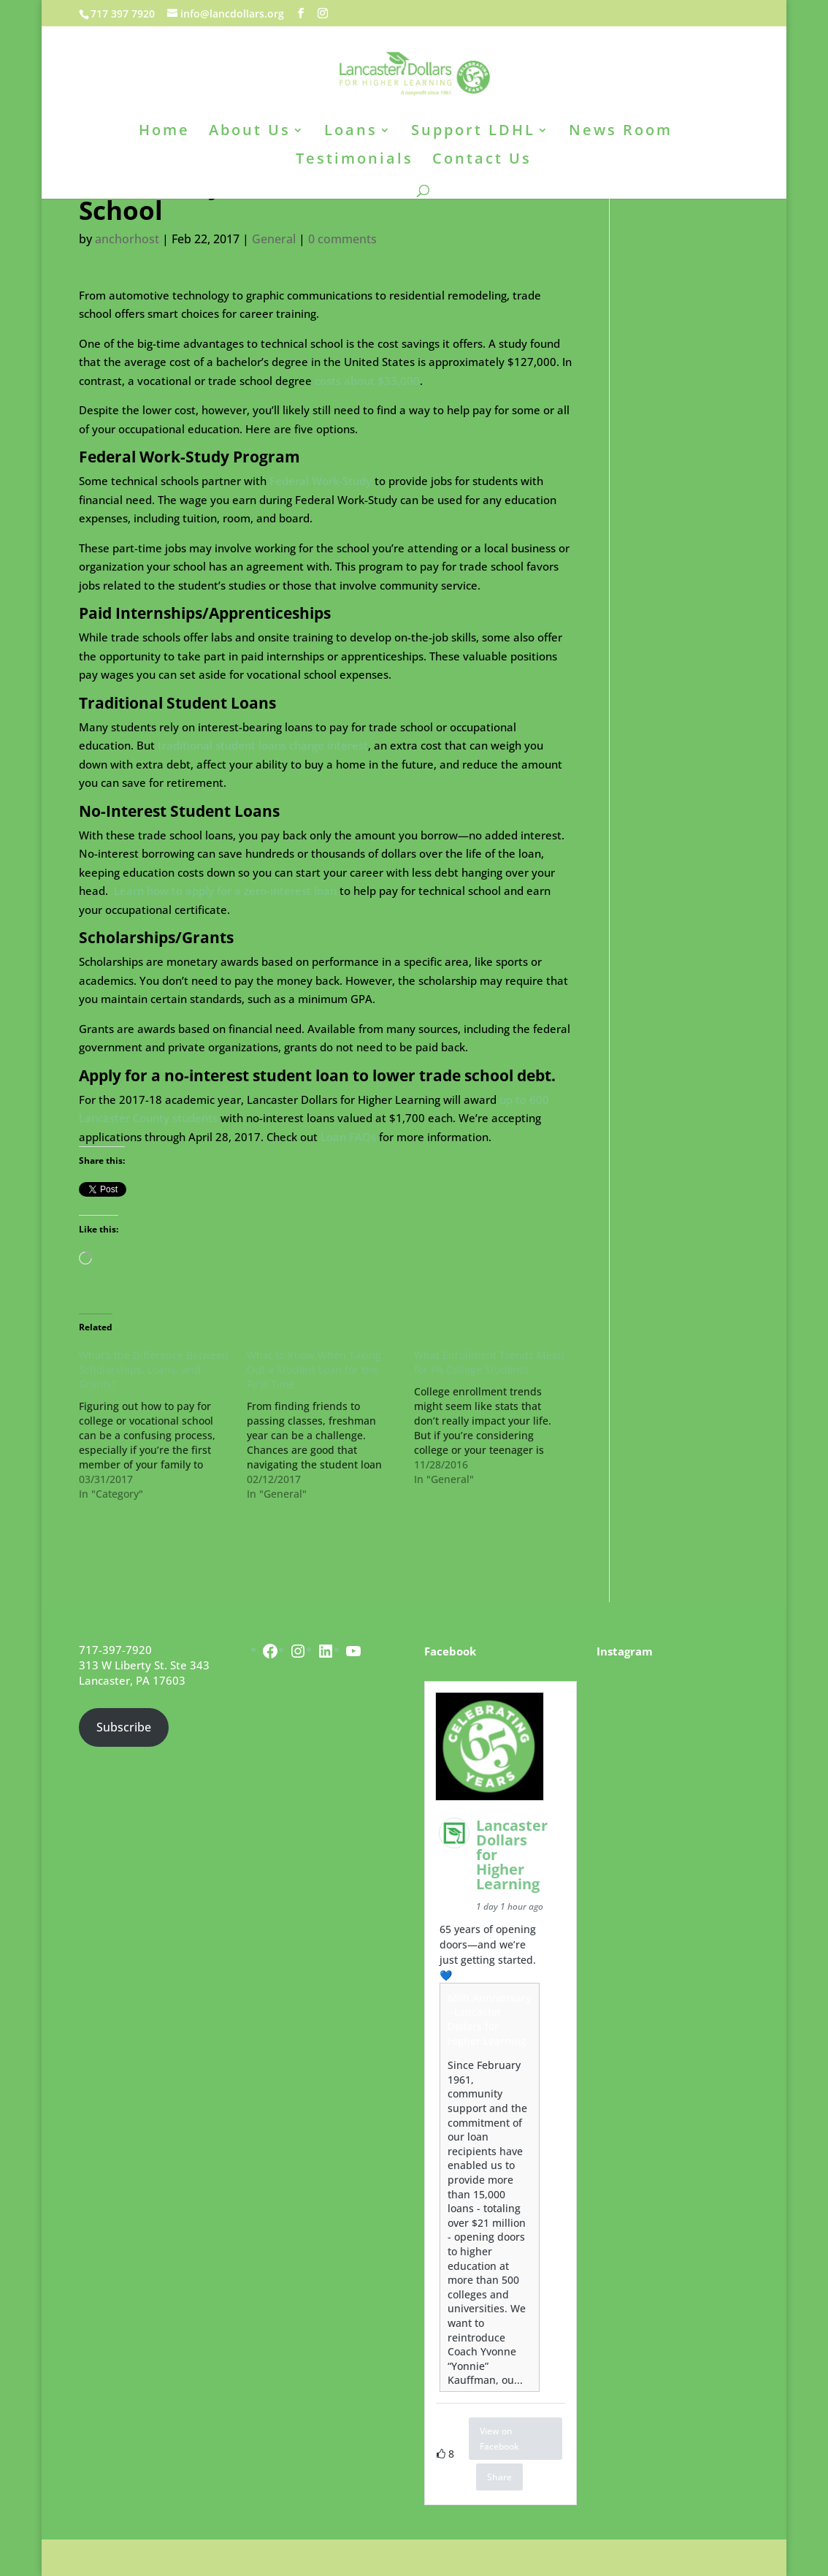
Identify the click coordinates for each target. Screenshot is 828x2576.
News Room (620, 132)
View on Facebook (499, 2439)
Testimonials (354, 160)
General (274, 239)
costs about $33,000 (367, 380)
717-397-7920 (115, 1649)
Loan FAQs (348, 1136)
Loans (350, 132)
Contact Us (482, 160)
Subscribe (123, 1727)
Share (499, 2477)
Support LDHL (473, 132)
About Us (250, 132)
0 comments (342, 239)
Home (164, 132)
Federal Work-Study (320, 480)
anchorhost (127, 239)
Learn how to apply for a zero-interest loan (225, 890)
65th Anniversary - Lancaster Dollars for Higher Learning (489, 2019)
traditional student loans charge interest (263, 745)
